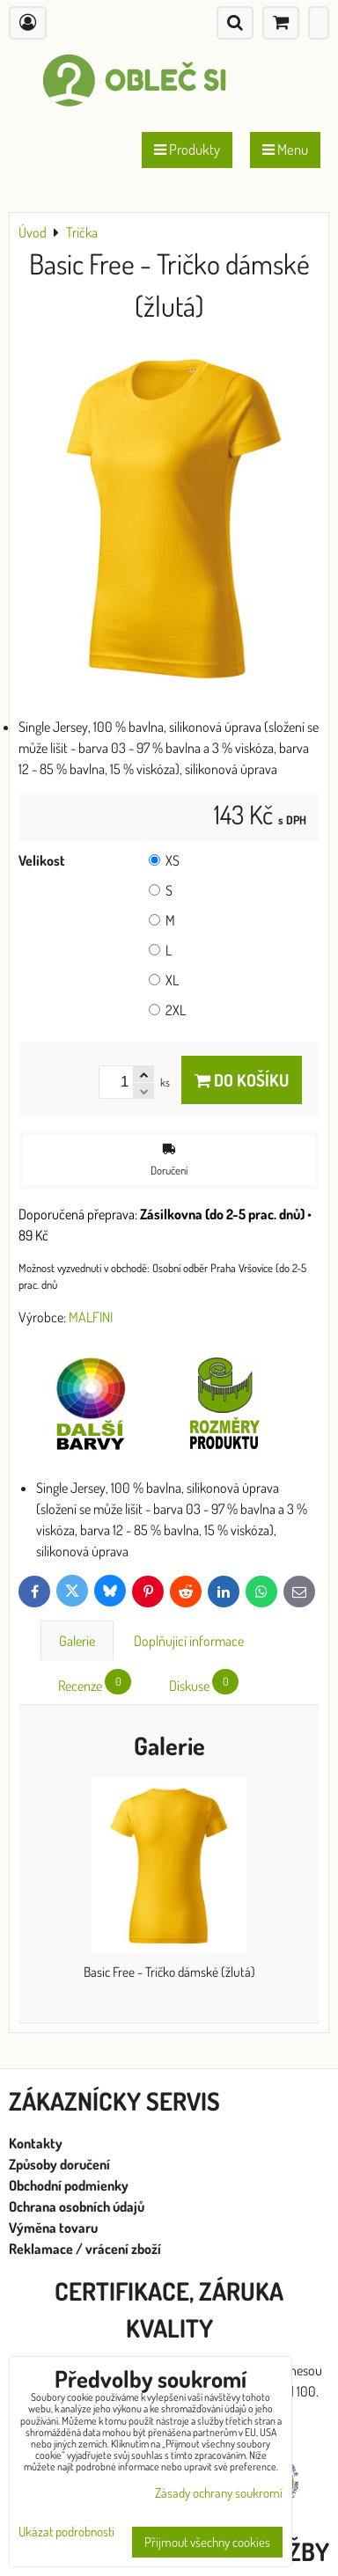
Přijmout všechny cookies (207, 2542)
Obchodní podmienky (69, 2185)
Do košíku (242, 1080)
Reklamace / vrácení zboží (85, 2249)
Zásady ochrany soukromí (219, 2493)
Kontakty (35, 2143)
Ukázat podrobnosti (66, 2532)
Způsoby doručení (61, 2164)
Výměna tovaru (53, 2227)
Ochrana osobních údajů (78, 2206)
